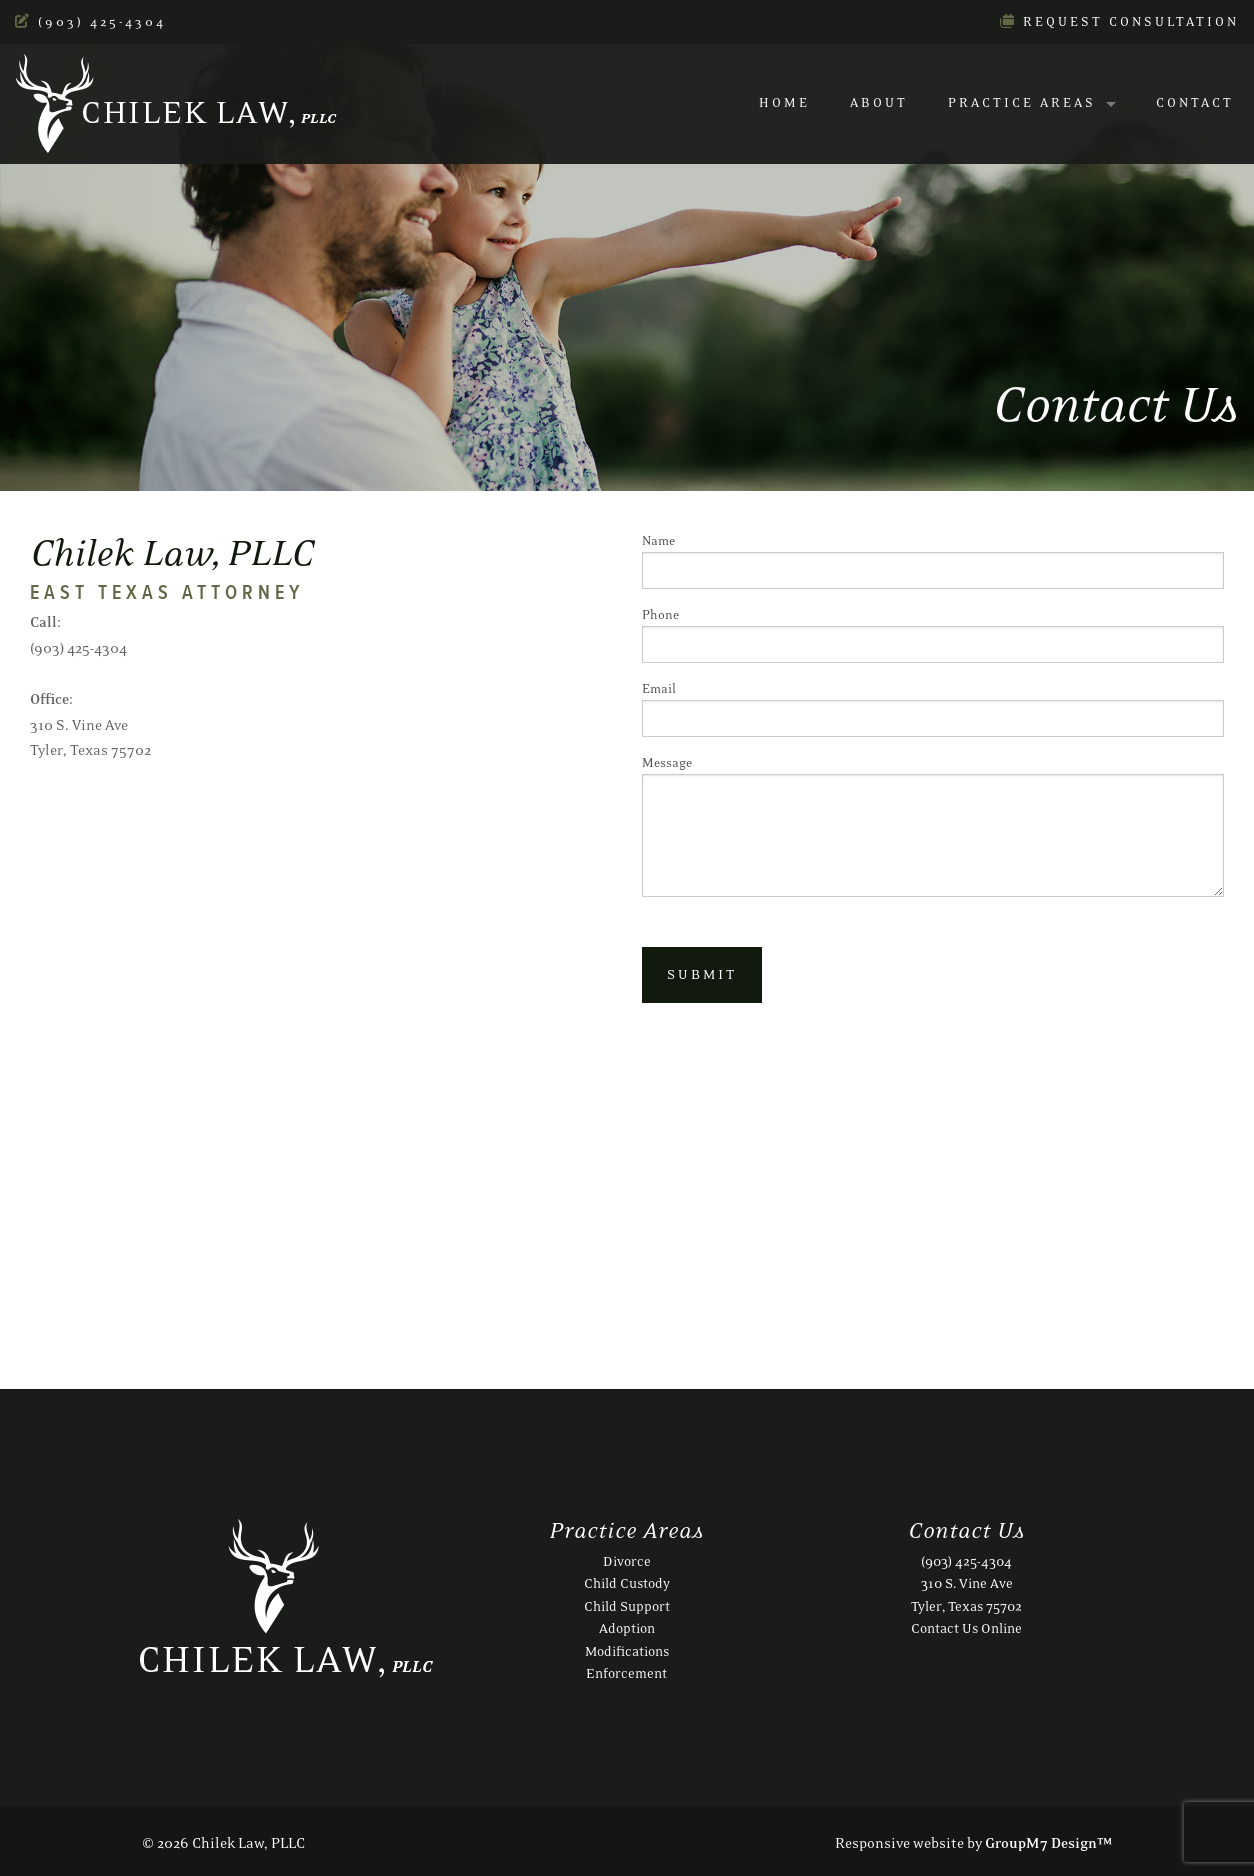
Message (933, 826)
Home (784, 103)
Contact (1195, 103)
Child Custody (627, 1584)
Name (933, 561)
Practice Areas (1022, 103)
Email (933, 709)
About (879, 103)
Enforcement (626, 1674)
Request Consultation (1119, 22)
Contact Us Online (966, 1629)
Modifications (627, 1652)
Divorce (627, 1562)
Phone (933, 635)
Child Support (627, 1607)
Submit (702, 975)
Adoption (627, 1629)
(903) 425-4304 (90, 22)
